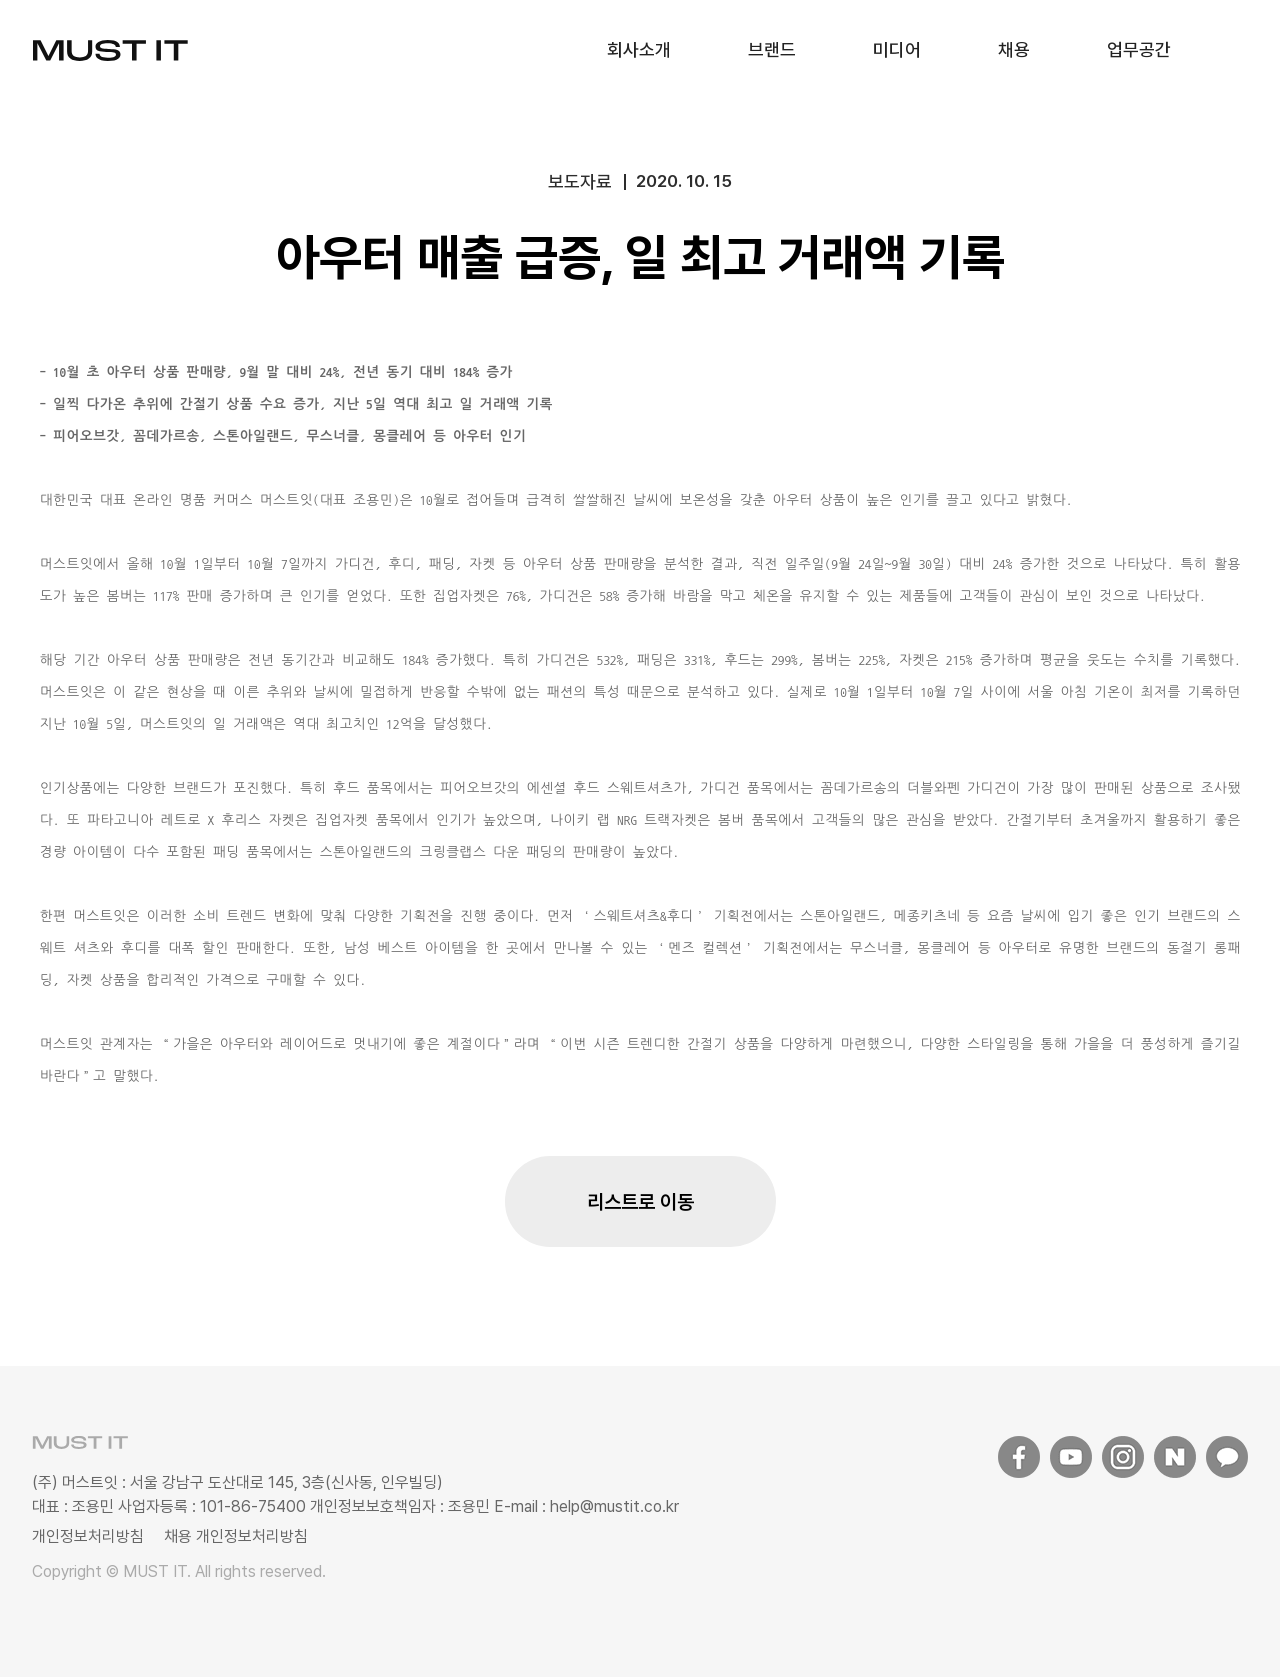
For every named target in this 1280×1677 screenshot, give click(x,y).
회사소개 (639, 49)
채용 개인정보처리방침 (236, 1536)
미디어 (897, 49)
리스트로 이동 (640, 1202)
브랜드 (772, 49)
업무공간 (1139, 49)
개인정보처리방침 (88, 1536)
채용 (1014, 49)
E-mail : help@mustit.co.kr (584, 1506)
